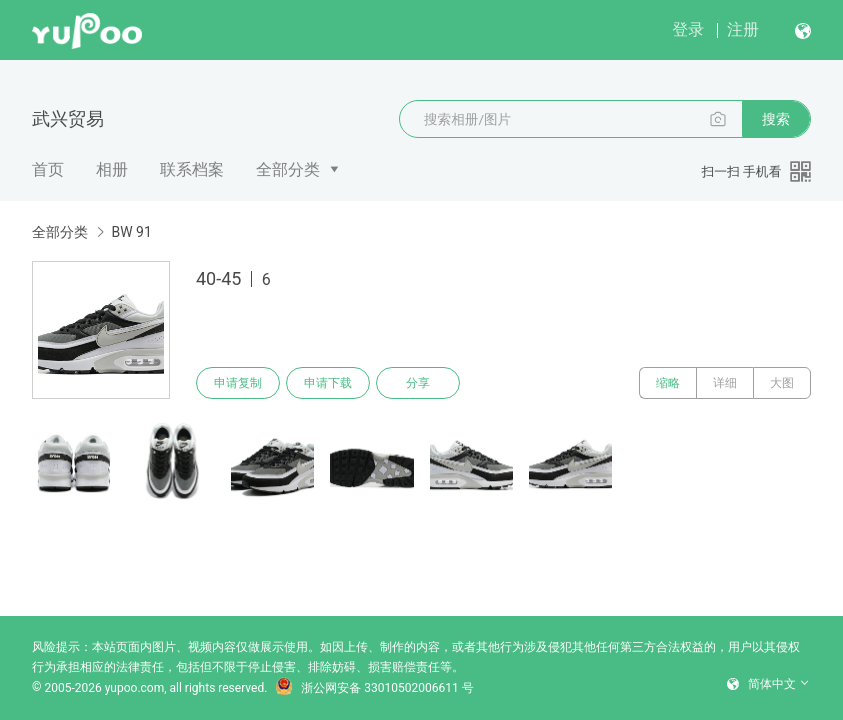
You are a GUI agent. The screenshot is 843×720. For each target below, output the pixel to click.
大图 (782, 383)
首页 (48, 169)
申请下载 (328, 383)
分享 (418, 383)
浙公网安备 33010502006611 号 (374, 688)
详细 (725, 383)
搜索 (776, 119)
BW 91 (131, 232)
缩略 (668, 383)
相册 (112, 169)
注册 (743, 29)
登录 (688, 29)
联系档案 (192, 169)
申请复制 (238, 383)
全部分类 (288, 169)
